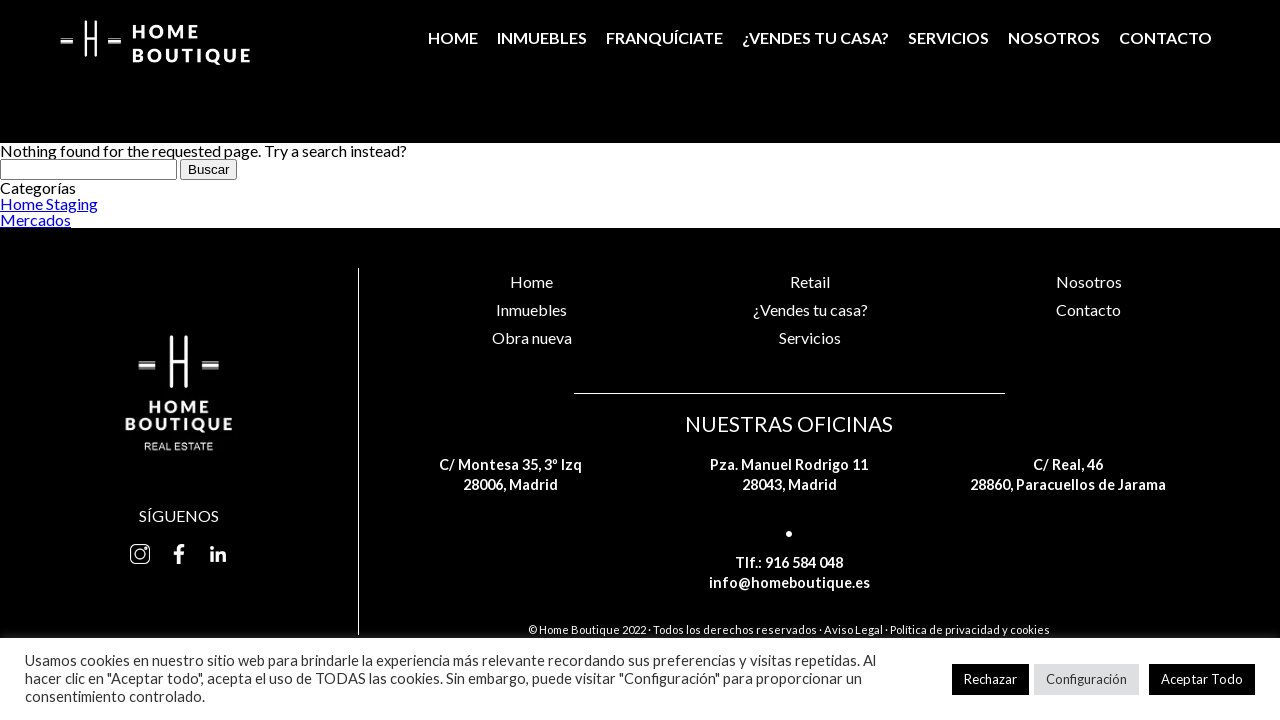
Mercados (35, 219)
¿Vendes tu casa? (815, 37)
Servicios (948, 37)
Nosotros (1054, 37)
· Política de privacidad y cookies (967, 629)
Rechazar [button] (990, 679)
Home (453, 37)
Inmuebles (542, 37)
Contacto (1165, 37)
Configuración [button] (1086, 679)
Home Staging (49, 203)
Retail (810, 281)
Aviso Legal (853, 629)
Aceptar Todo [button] (1202, 679)
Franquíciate (664, 37)
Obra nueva (532, 337)
